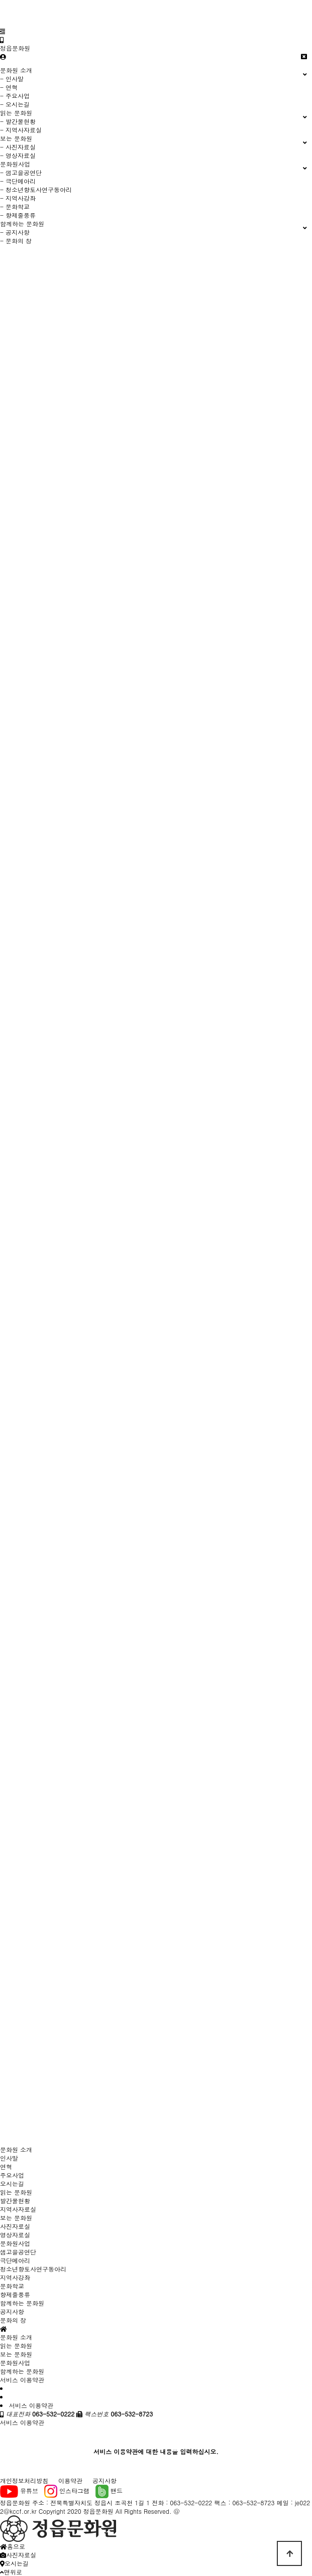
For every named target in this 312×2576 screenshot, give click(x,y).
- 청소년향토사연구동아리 (36, 189)
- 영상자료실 (18, 155)
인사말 (9, 2158)
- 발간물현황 (18, 121)
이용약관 (70, 2480)
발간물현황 (15, 2200)
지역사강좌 (15, 2277)
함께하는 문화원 (22, 2303)
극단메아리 (15, 2260)
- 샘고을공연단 (21, 172)
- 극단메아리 (18, 181)
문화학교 (12, 2286)
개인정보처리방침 (24, 2480)
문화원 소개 (16, 2149)
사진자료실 (15, 2226)
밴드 (109, 2490)
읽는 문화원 (16, 2192)
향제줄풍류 (15, 2294)
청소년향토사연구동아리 (33, 2268)
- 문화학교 (15, 206)
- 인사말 (12, 78)
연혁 (6, 2166)
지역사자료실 (18, 2209)
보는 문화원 (16, 2217)
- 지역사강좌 (18, 198)
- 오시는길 (15, 104)
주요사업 (12, 2175)
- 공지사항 (15, 232)
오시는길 (12, 2183)
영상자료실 (15, 2234)
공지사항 (12, 2311)
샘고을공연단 (18, 2251)
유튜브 (19, 2490)
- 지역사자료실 (21, 129)
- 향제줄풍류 (18, 215)
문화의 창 (13, 2320)
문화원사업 (15, 2243)
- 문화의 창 (16, 240)
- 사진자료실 (18, 146)
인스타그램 (66, 2490)
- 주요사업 (15, 95)
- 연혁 (9, 87)
